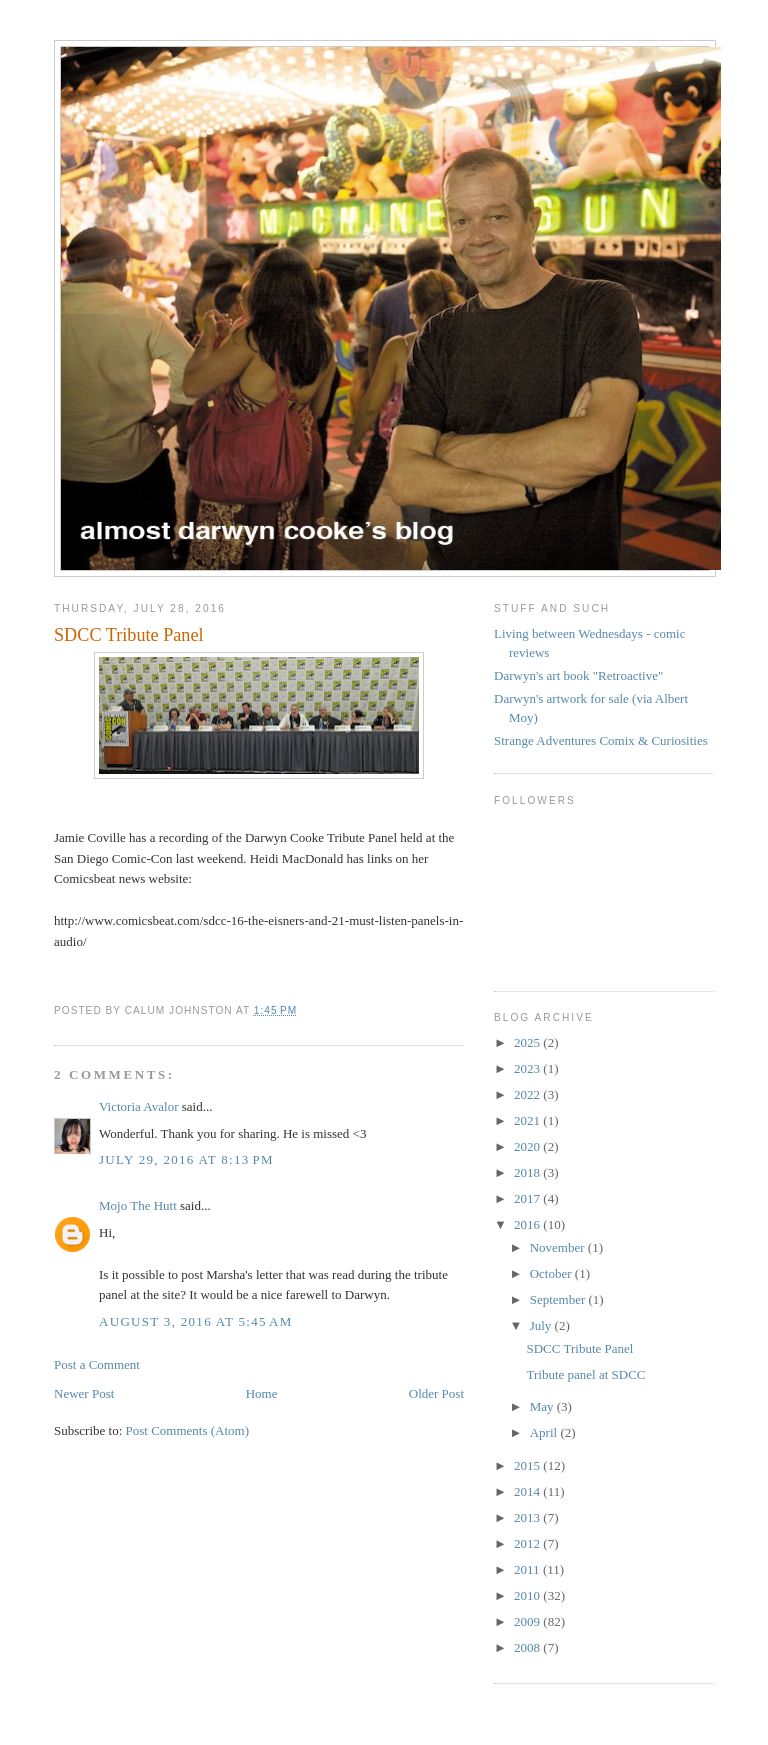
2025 (528, 1042)
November (559, 1247)
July (542, 1325)
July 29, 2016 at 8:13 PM (186, 1159)
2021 (528, 1120)
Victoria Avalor (138, 1106)
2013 (528, 1517)
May (543, 1406)
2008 (528, 1647)
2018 (528, 1172)
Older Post (436, 1393)
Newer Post (84, 1393)
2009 (528, 1621)
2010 (528, 1595)
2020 (528, 1146)
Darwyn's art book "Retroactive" (578, 675)
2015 (528, 1465)
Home (262, 1393)
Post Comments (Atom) (188, 1430)
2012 (528, 1543)
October (552, 1273)
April (545, 1432)
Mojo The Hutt (138, 1205)
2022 (528, 1094)
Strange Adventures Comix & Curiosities (601, 740)
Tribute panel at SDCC (585, 1374)
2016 (528, 1224)
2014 (528, 1491)
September (559, 1299)
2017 (528, 1198)
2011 (528, 1569)
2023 (528, 1068)
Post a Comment (97, 1364)
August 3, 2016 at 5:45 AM (196, 1321)
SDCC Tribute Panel (579, 1348)
